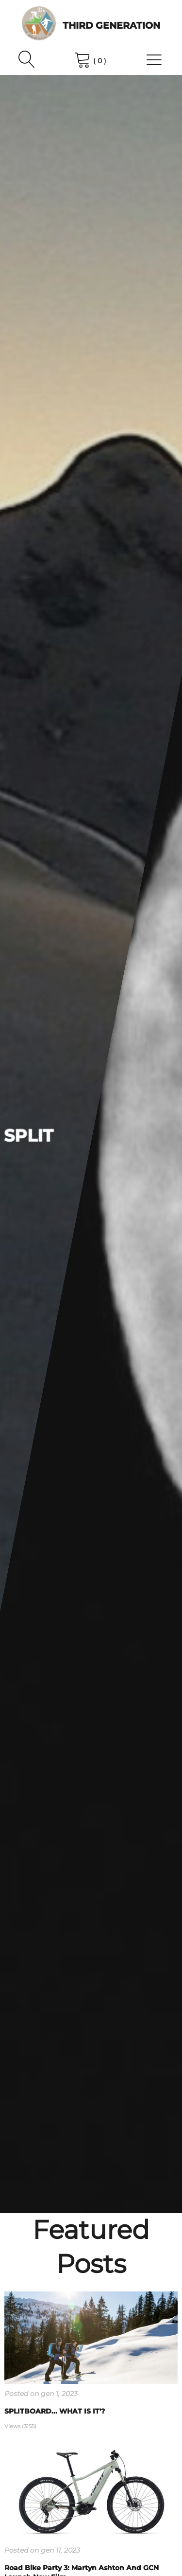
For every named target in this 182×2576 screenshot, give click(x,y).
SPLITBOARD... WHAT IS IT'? (54, 2411)
